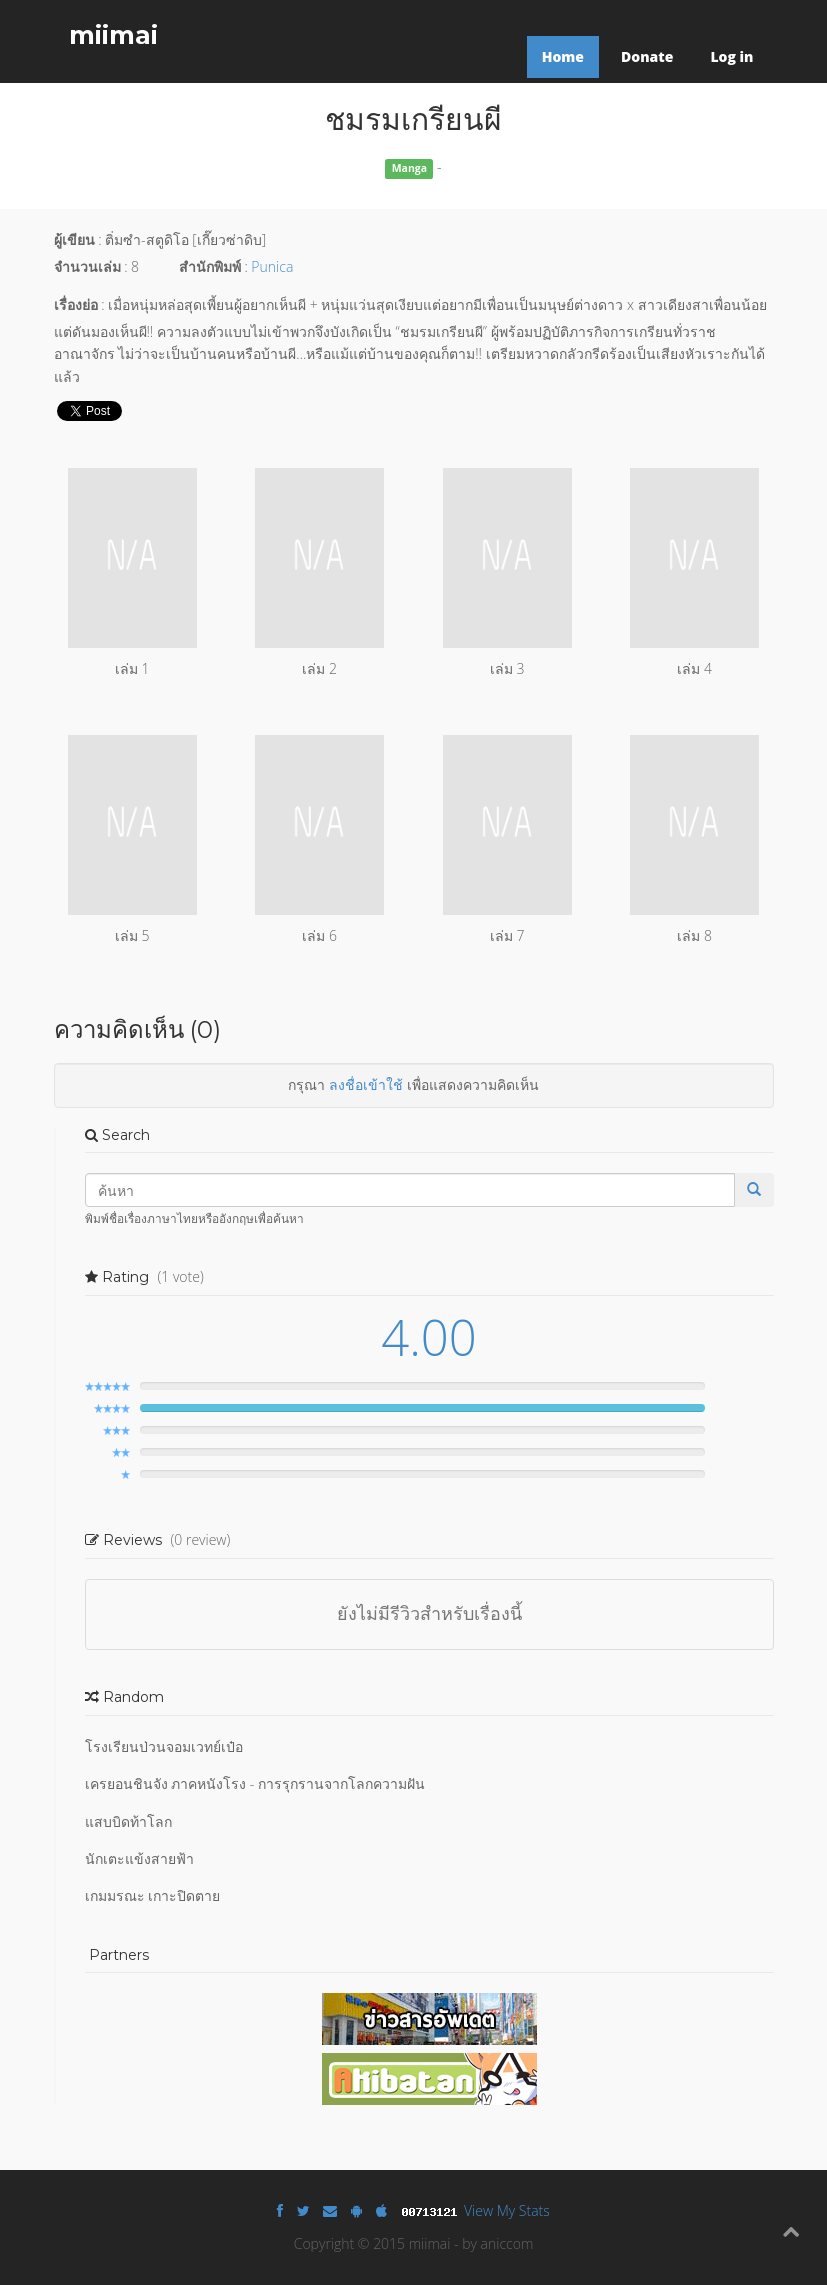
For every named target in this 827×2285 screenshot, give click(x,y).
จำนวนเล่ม (87, 266)
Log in (731, 56)
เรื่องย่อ (76, 304)
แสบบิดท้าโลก (128, 1821)
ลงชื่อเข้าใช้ (366, 1084)
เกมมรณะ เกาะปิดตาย (153, 1895)
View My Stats (507, 2210)
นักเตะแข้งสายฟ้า (139, 1858)
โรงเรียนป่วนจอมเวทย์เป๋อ (164, 1746)
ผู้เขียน (74, 239)
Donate (647, 56)
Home (563, 56)
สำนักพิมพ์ (210, 266)
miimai (113, 35)
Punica (272, 266)
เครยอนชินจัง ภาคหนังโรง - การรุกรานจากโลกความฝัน (255, 1783)
